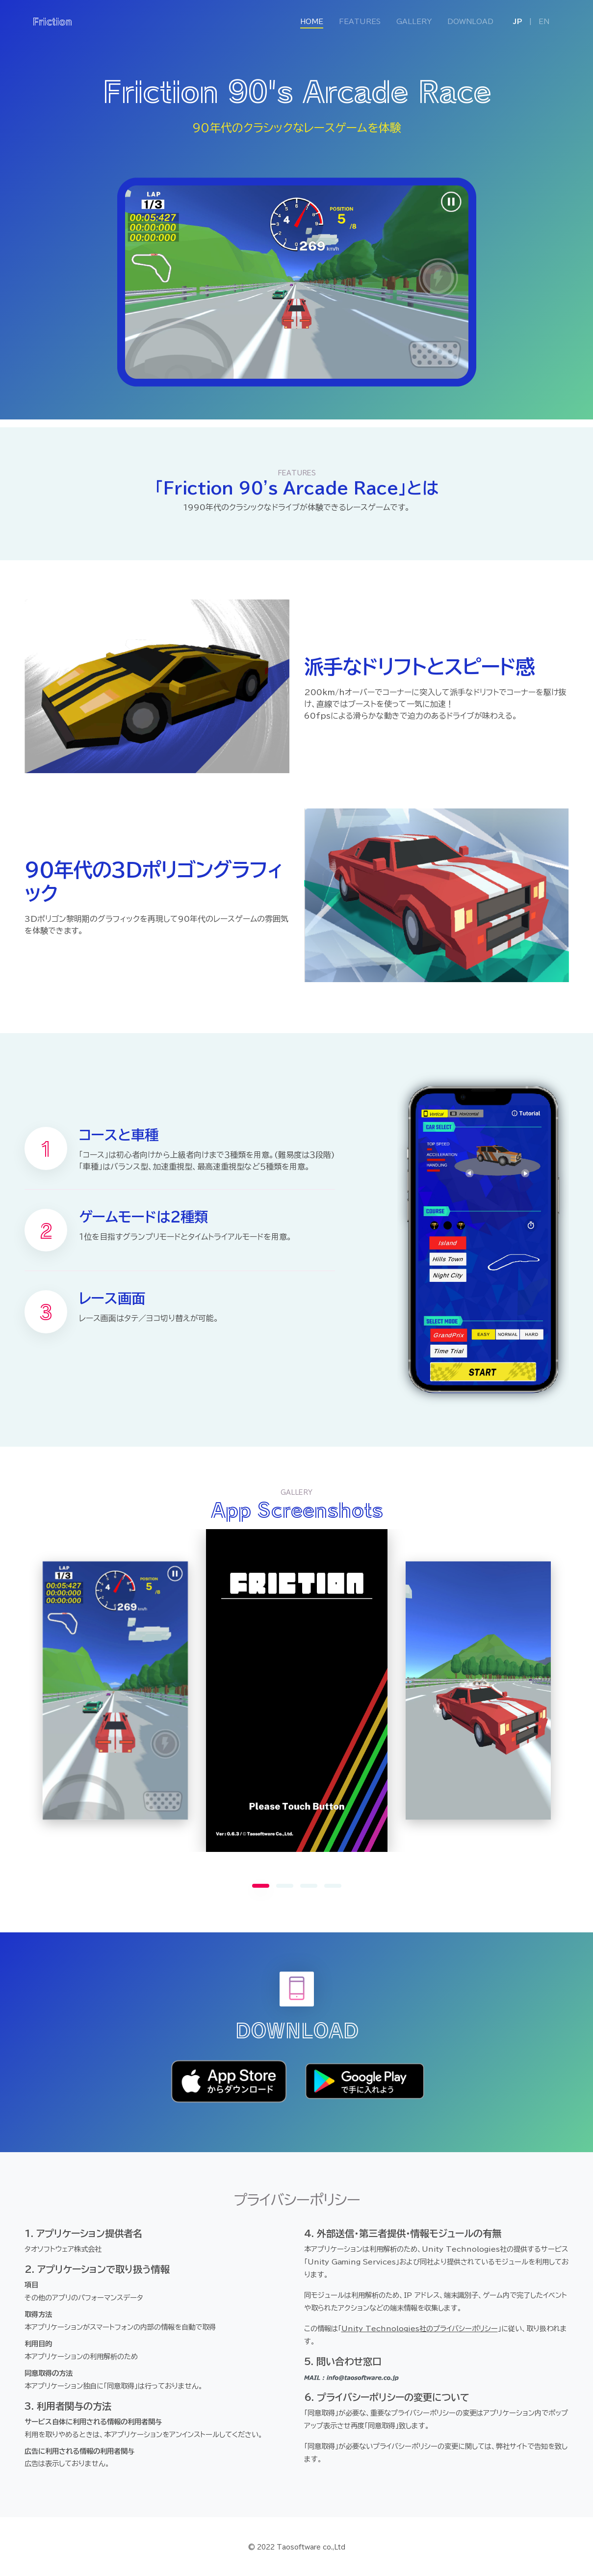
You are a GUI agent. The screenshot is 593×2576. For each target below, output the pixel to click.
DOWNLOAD (470, 21)
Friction (52, 21)
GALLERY (414, 21)
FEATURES (360, 21)
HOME (315, 21)
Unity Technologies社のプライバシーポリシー (419, 2328)
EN (544, 21)
